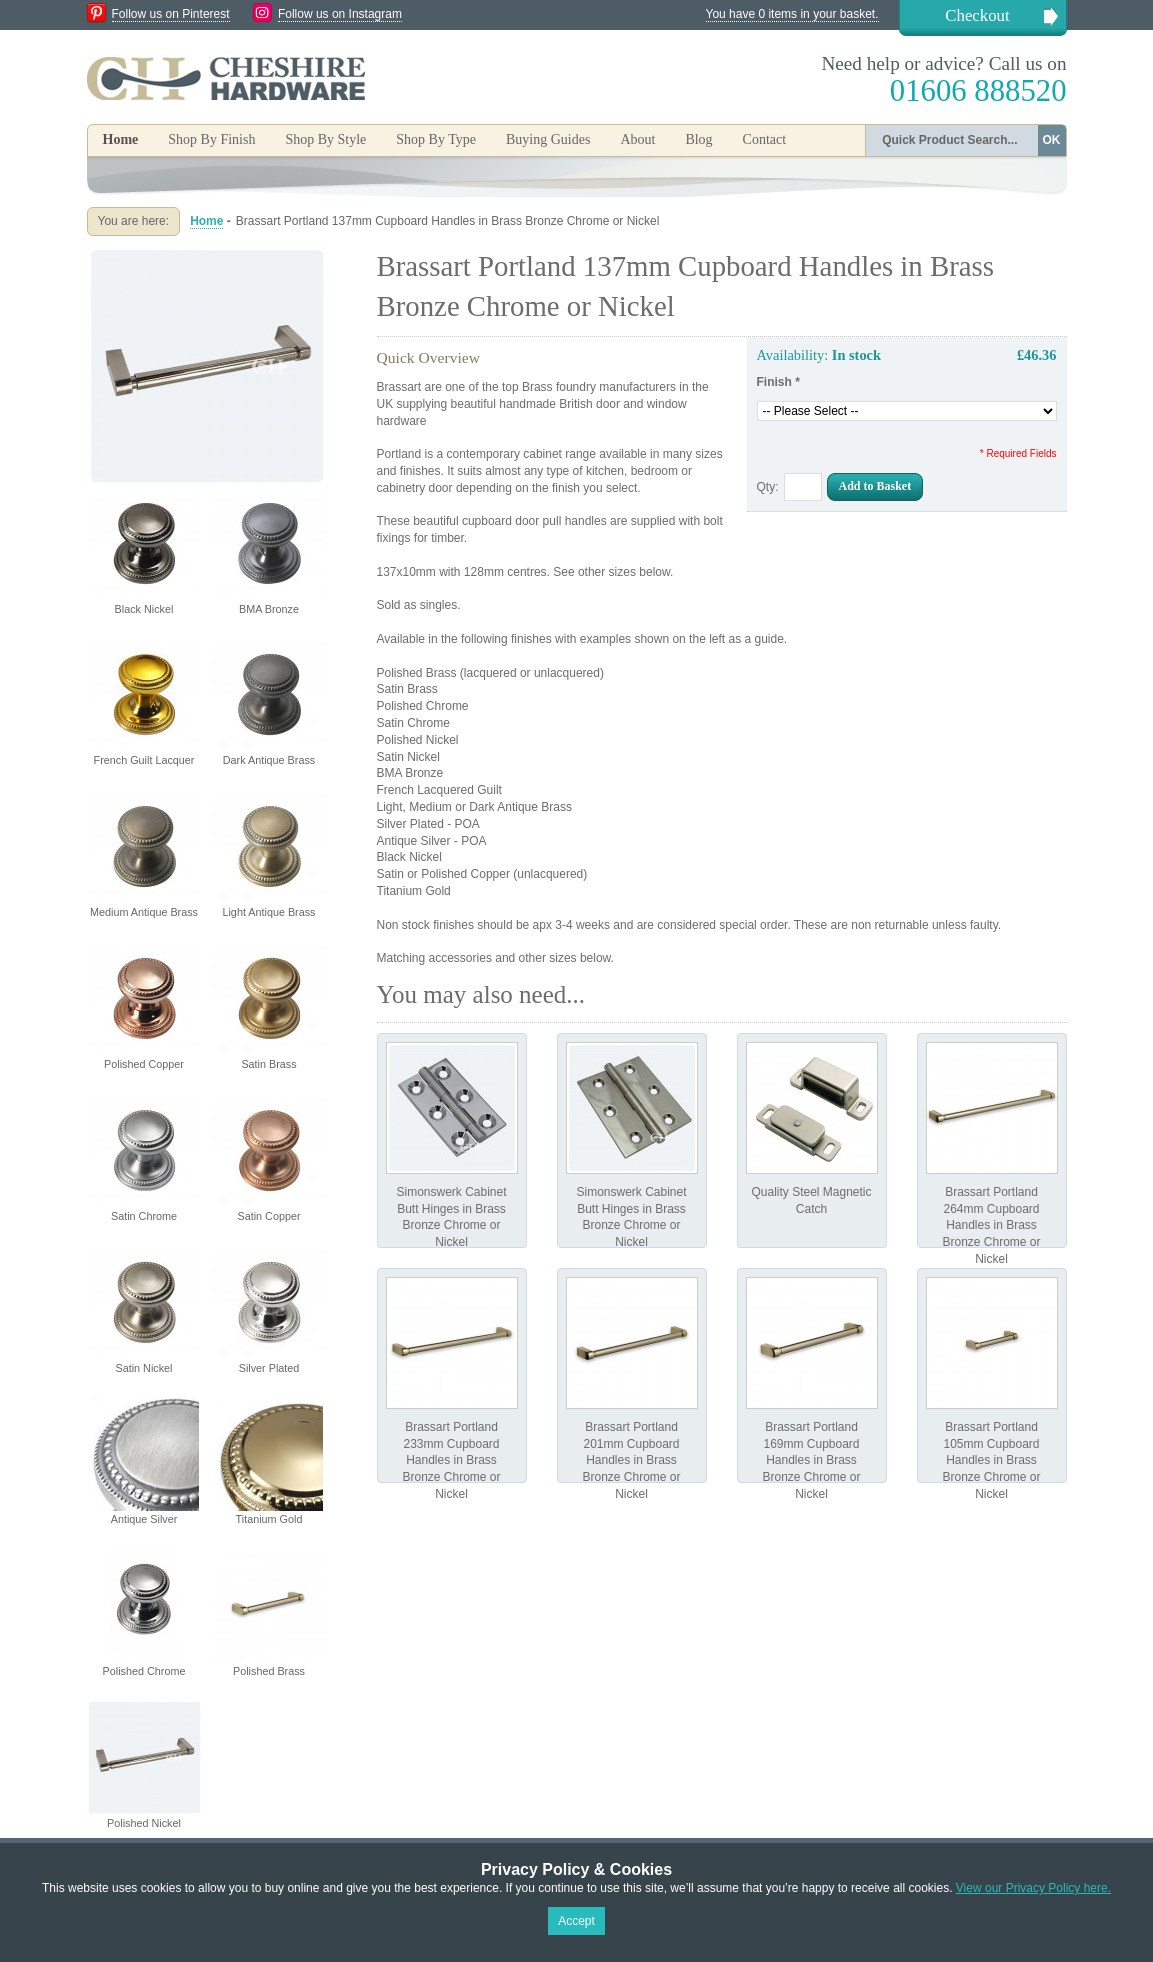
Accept (576, 1921)
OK (1052, 140)
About (637, 139)
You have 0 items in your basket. (792, 14)
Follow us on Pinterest (171, 14)
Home (121, 139)
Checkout (977, 15)
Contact (765, 139)
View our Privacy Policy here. (1033, 1888)
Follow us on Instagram (340, 14)
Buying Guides (548, 139)
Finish (778, 382)
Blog (698, 139)
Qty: (768, 487)
